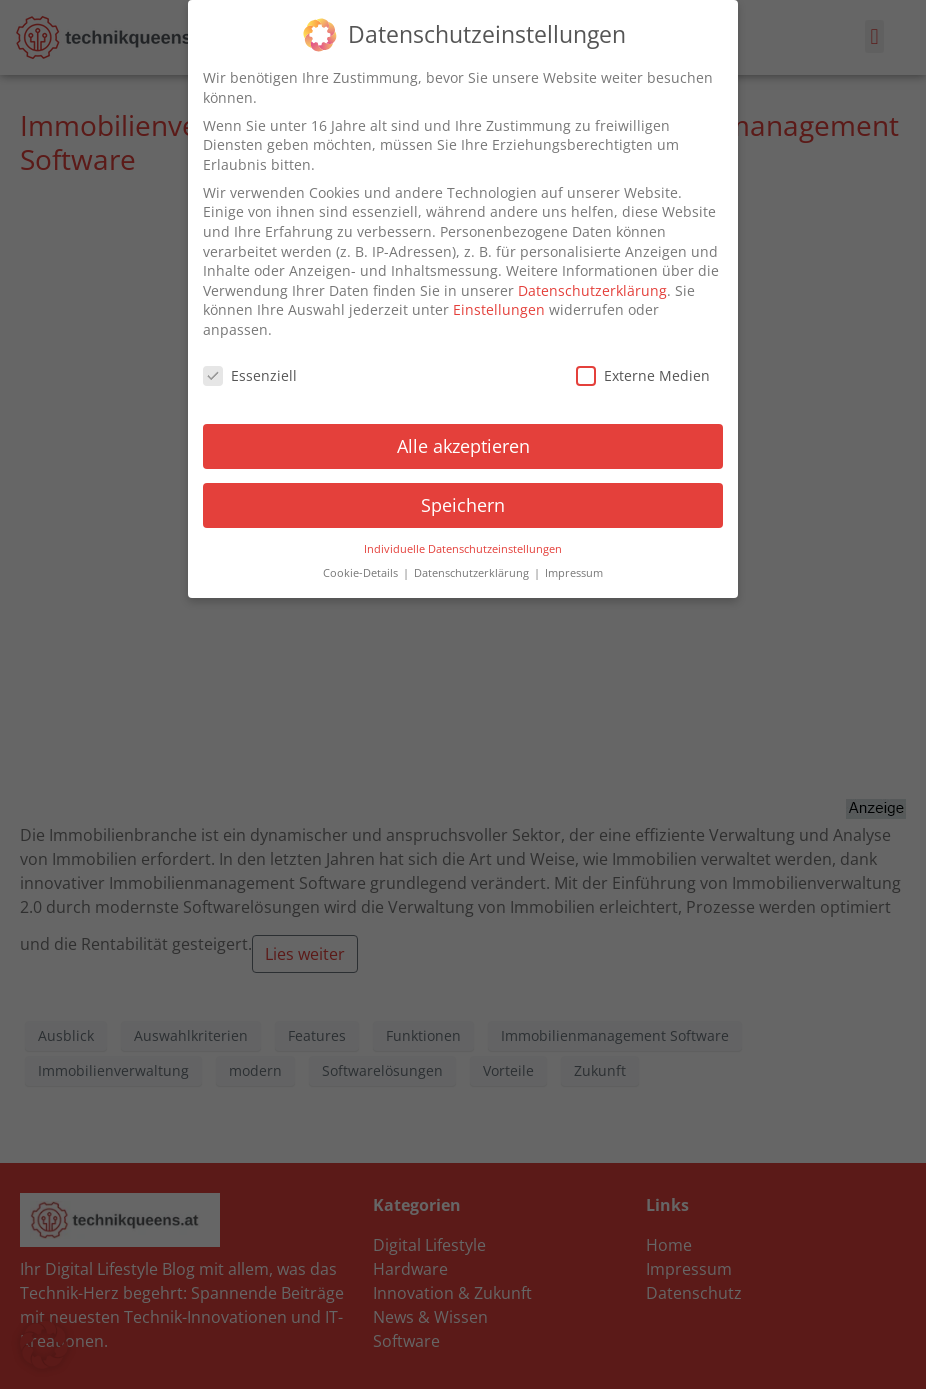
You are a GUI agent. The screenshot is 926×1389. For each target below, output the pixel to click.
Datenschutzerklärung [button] (473, 573)
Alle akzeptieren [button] (463, 446)
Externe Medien (643, 375)
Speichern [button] (463, 505)
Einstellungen (499, 309)
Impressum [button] (574, 573)
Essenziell (250, 375)
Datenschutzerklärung (592, 290)
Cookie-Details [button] (362, 573)
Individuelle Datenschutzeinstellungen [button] (463, 548)
